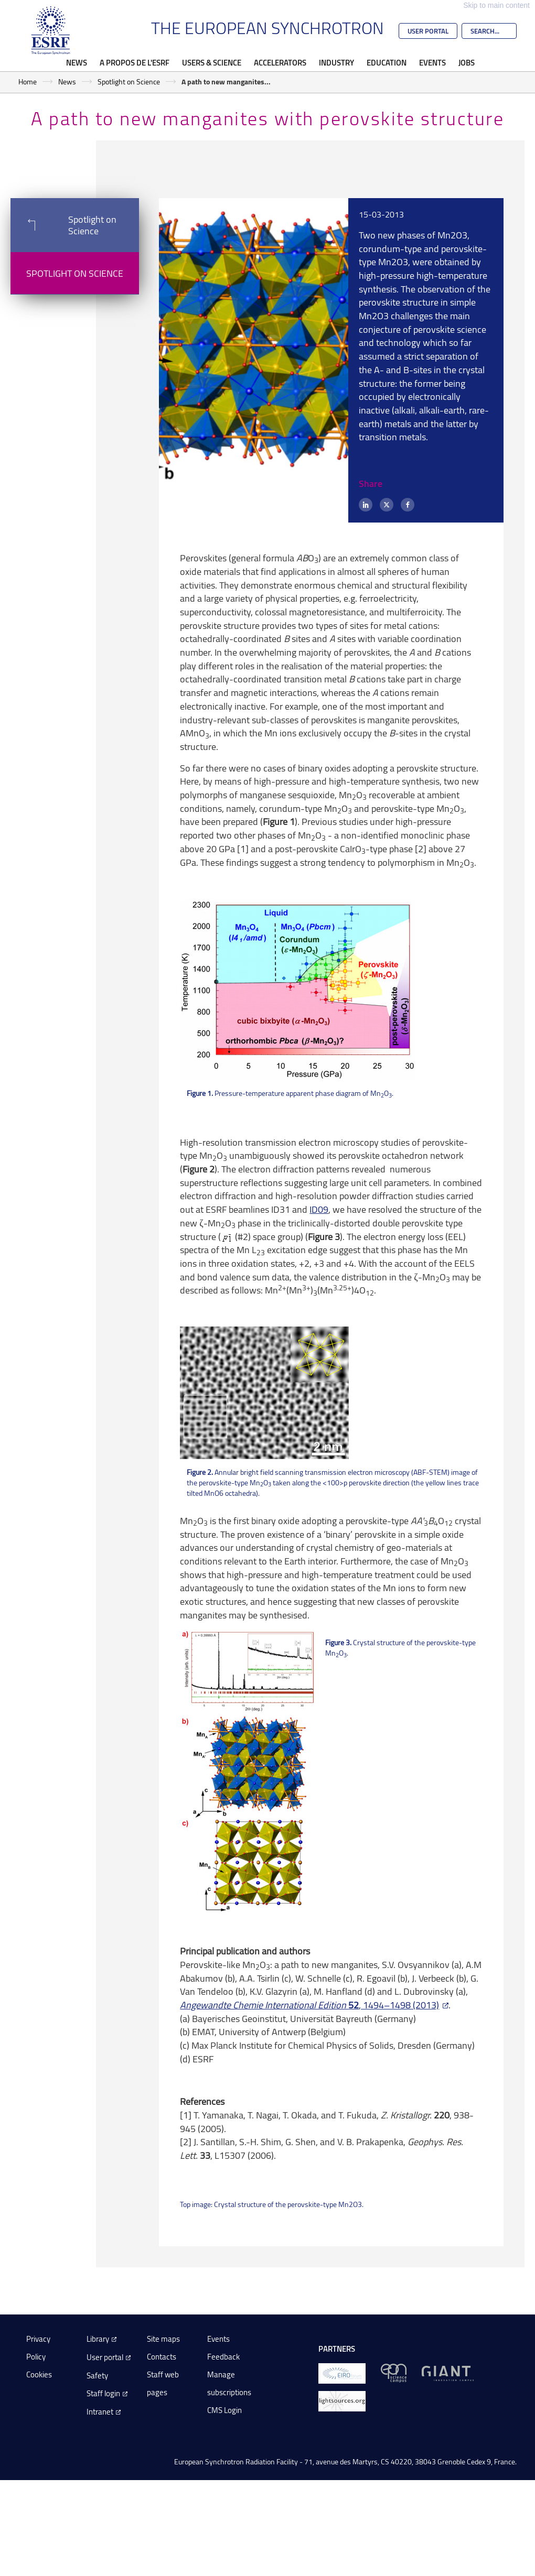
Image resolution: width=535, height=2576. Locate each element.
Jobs (466, 62)
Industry (336, 62)
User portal (105, 2357)
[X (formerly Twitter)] (386, 505)
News (76, 62)
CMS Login (224, 2410)
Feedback (223, 2356)
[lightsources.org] (342, 2400)
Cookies (39, 2374)
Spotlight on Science (129, 81)
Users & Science (211, 62)
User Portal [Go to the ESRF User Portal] (428, 31)
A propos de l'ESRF (134, 62)
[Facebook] (407, 505)
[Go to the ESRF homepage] (50, 30)
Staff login (103, 2393)
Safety (97, 2375)
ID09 (318, 1209)
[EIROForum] (342, 2372)
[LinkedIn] (365, 505)
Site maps (163, 2338)
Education (386, 62)
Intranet (100, 2411)
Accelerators (280, 62)
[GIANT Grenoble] (448, 2372)
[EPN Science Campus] (393, 2372)
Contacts (161, 2356)
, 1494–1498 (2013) (309, 2004)
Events (432, 62)
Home (27, 81)
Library (98, 2338)
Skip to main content (496, 5)
